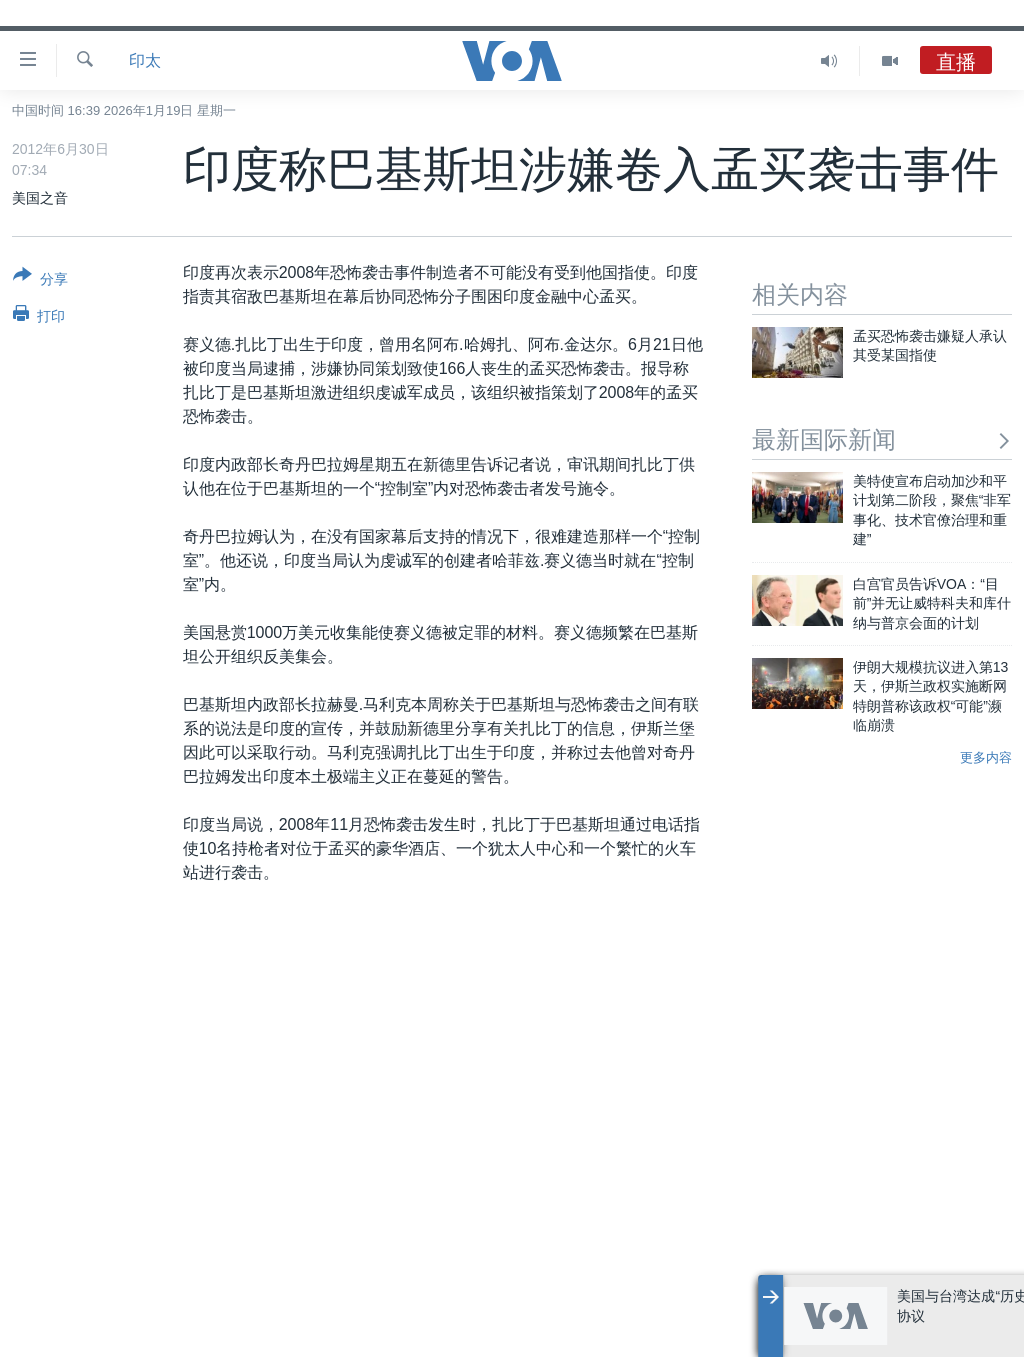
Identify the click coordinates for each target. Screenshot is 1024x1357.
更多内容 (986, 757)
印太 (145, 60)
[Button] (40, 281)
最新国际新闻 (882, 439)
